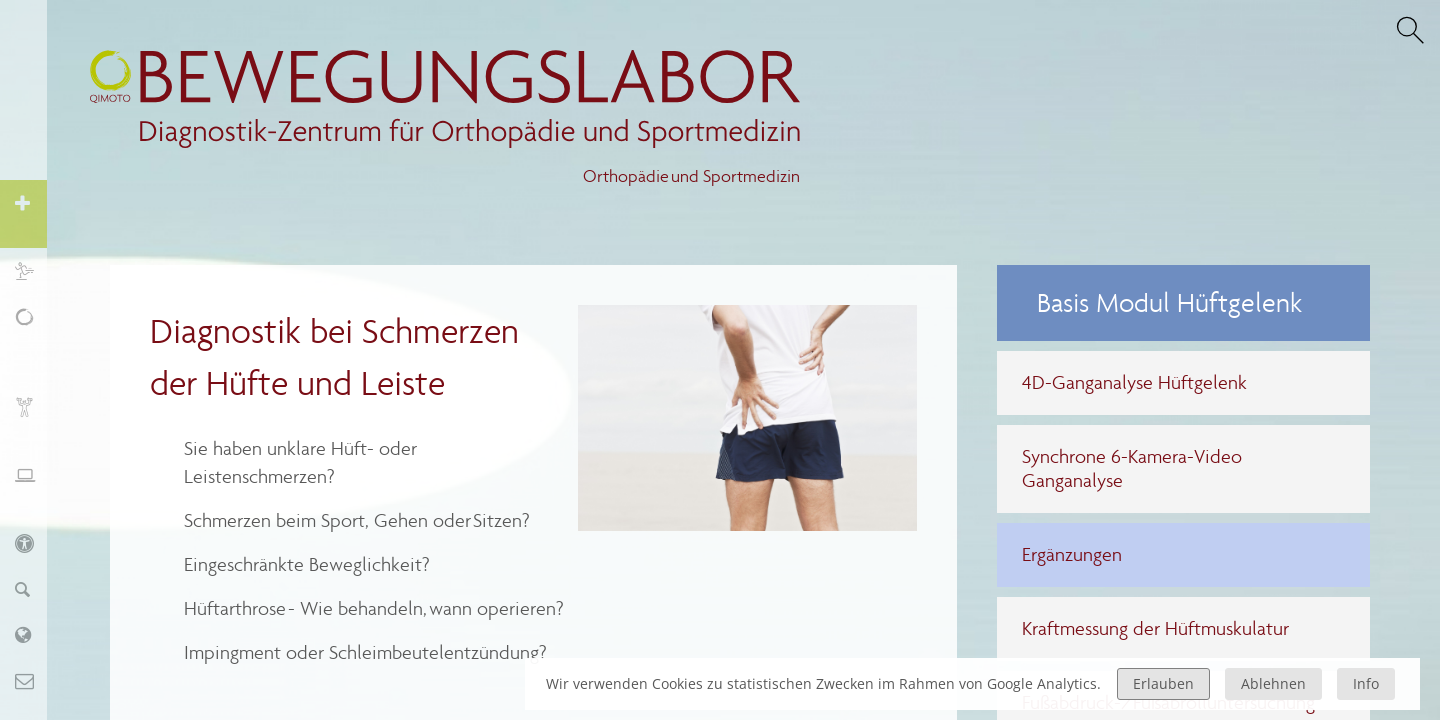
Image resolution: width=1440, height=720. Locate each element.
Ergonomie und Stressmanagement (34, 485)
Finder (34, 588)
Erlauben (1163, 683)
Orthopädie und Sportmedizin (691, 176)
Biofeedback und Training (34, 417)
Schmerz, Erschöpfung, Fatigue (34, 338)
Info (1366, 683)
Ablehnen (1273, 683)
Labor (34, 634)
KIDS (34, 542)
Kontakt (34, 680)
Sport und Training (34, 270)
